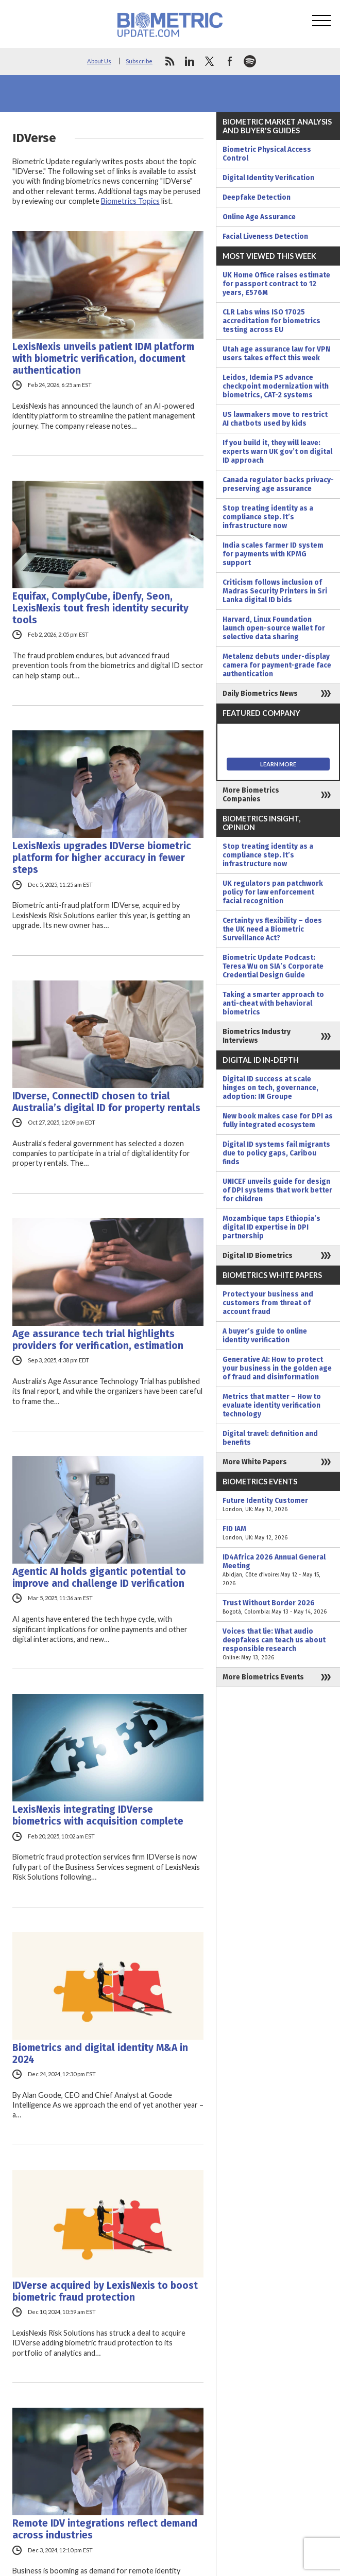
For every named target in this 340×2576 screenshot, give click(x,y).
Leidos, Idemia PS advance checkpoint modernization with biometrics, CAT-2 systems (276, 386)
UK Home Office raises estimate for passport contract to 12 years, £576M (276, 284)
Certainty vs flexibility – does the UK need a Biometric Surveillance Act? (272, 929)
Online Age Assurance (259, 217)
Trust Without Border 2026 (278, 1607)
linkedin (189, 61)
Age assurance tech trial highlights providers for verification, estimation (97, 1340)
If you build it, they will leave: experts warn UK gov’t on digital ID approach (277, 452)
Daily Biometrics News (260, 693)
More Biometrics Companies (251, 794)
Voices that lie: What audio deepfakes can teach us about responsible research (278, 1644)
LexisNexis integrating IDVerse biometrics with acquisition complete (97, 1815)
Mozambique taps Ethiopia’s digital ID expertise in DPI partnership (271, 1227)
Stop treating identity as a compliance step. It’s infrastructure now (268, 517)
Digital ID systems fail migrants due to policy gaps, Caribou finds (276, 1153)
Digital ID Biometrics (258, 1255)
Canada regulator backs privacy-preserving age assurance (278, 484)
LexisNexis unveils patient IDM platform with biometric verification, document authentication (103, 358)
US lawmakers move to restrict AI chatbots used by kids (275, 419)
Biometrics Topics (130, 201)
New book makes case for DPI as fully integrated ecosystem (278, 1120)
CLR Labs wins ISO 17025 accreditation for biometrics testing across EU (271, 321)
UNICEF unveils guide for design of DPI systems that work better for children (277, 1190)
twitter (209, 61)
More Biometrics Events (263, 1677)
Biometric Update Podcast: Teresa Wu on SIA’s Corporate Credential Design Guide (273, 966)
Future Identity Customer (278, 1505)
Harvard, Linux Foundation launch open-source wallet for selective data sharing (274, 628)
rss (169, 61)
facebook (229, 61)
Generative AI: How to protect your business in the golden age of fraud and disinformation (277, 1368)
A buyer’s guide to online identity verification (265, 1335)
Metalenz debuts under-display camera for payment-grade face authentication (277, 665)
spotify (250, 61)
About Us (99, 61)
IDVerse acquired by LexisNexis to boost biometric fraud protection (105, 2291)
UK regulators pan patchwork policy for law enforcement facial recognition (273, 892)
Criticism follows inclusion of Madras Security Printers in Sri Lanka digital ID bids (275, 591)
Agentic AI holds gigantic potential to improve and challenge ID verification (99, 1577)
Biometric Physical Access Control (267, 154)
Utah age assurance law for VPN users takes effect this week (276, 353)
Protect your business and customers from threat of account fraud (268, 1303)
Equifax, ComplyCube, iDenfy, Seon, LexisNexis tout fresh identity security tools (100, 608)
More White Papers (255, 1462)
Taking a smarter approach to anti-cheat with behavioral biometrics (273, 1003)
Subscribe (139, 61)
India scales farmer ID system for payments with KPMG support (273, 554)
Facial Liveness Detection (265, 236)
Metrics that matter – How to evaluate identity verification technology (272, 1405)
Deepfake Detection (257, 197)
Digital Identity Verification (268, 177)
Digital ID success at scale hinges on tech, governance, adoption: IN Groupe (270, 1088)
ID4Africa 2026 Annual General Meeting (278, 1570)
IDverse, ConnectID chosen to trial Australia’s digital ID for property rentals (106, 1102)
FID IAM (278, 1533)
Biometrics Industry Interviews (257, 1036)
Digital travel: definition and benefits (270, 1438)
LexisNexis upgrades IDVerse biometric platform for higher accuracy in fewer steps (101, 857)
